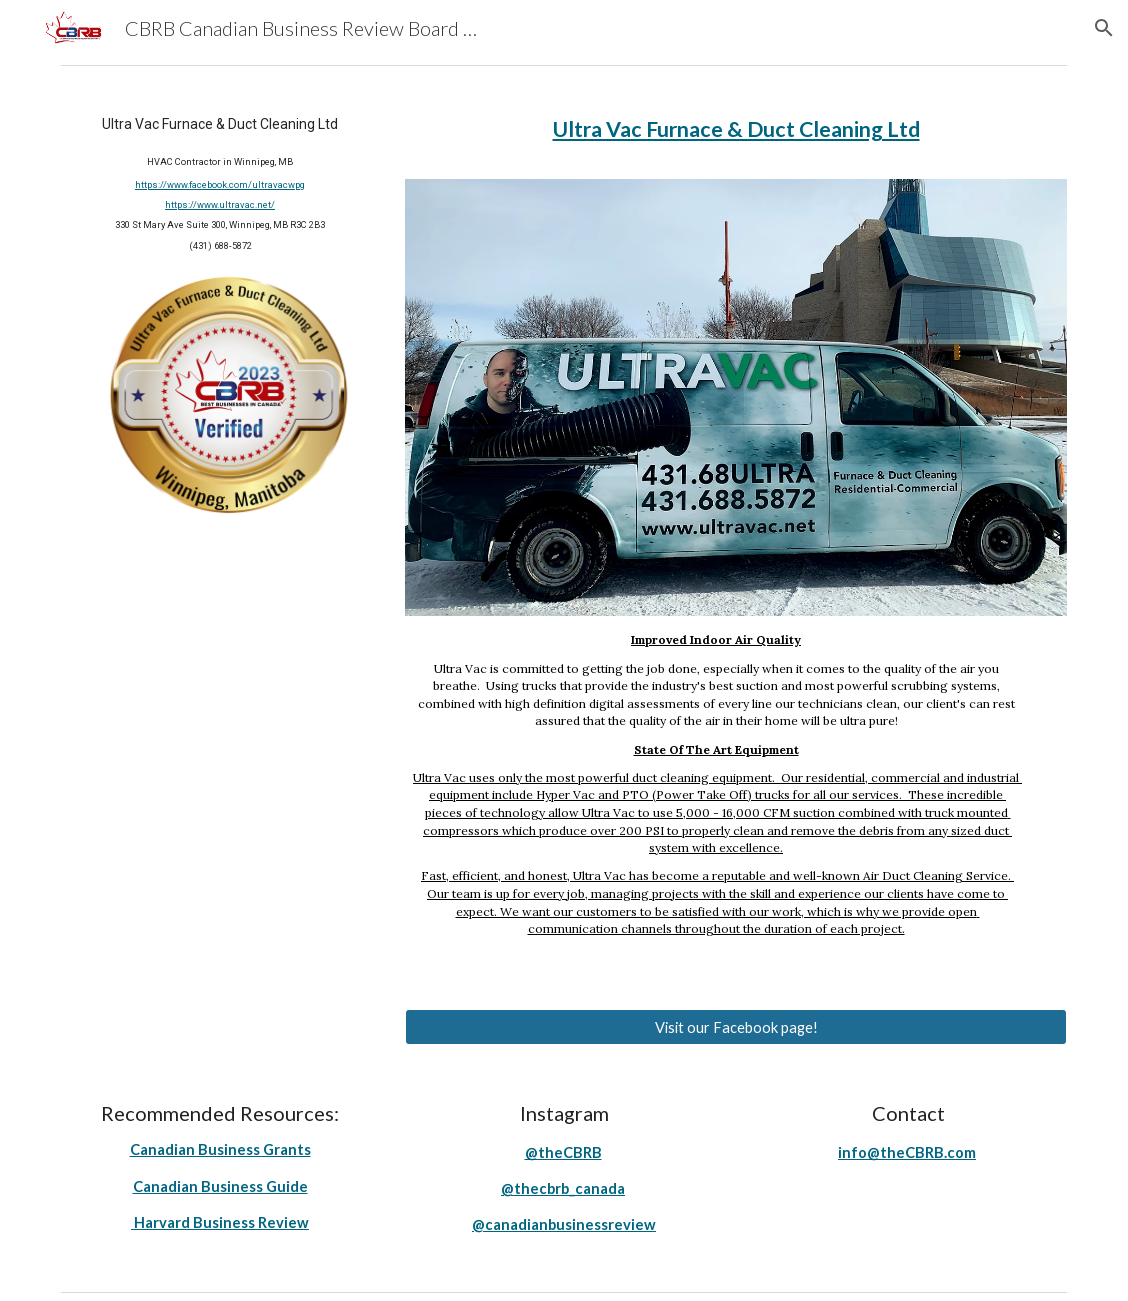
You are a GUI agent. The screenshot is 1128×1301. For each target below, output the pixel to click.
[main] (220, 183)
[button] (1104, 28)
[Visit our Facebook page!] (736, 1027)
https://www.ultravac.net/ (220, 204)
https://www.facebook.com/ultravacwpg (220, 184)
